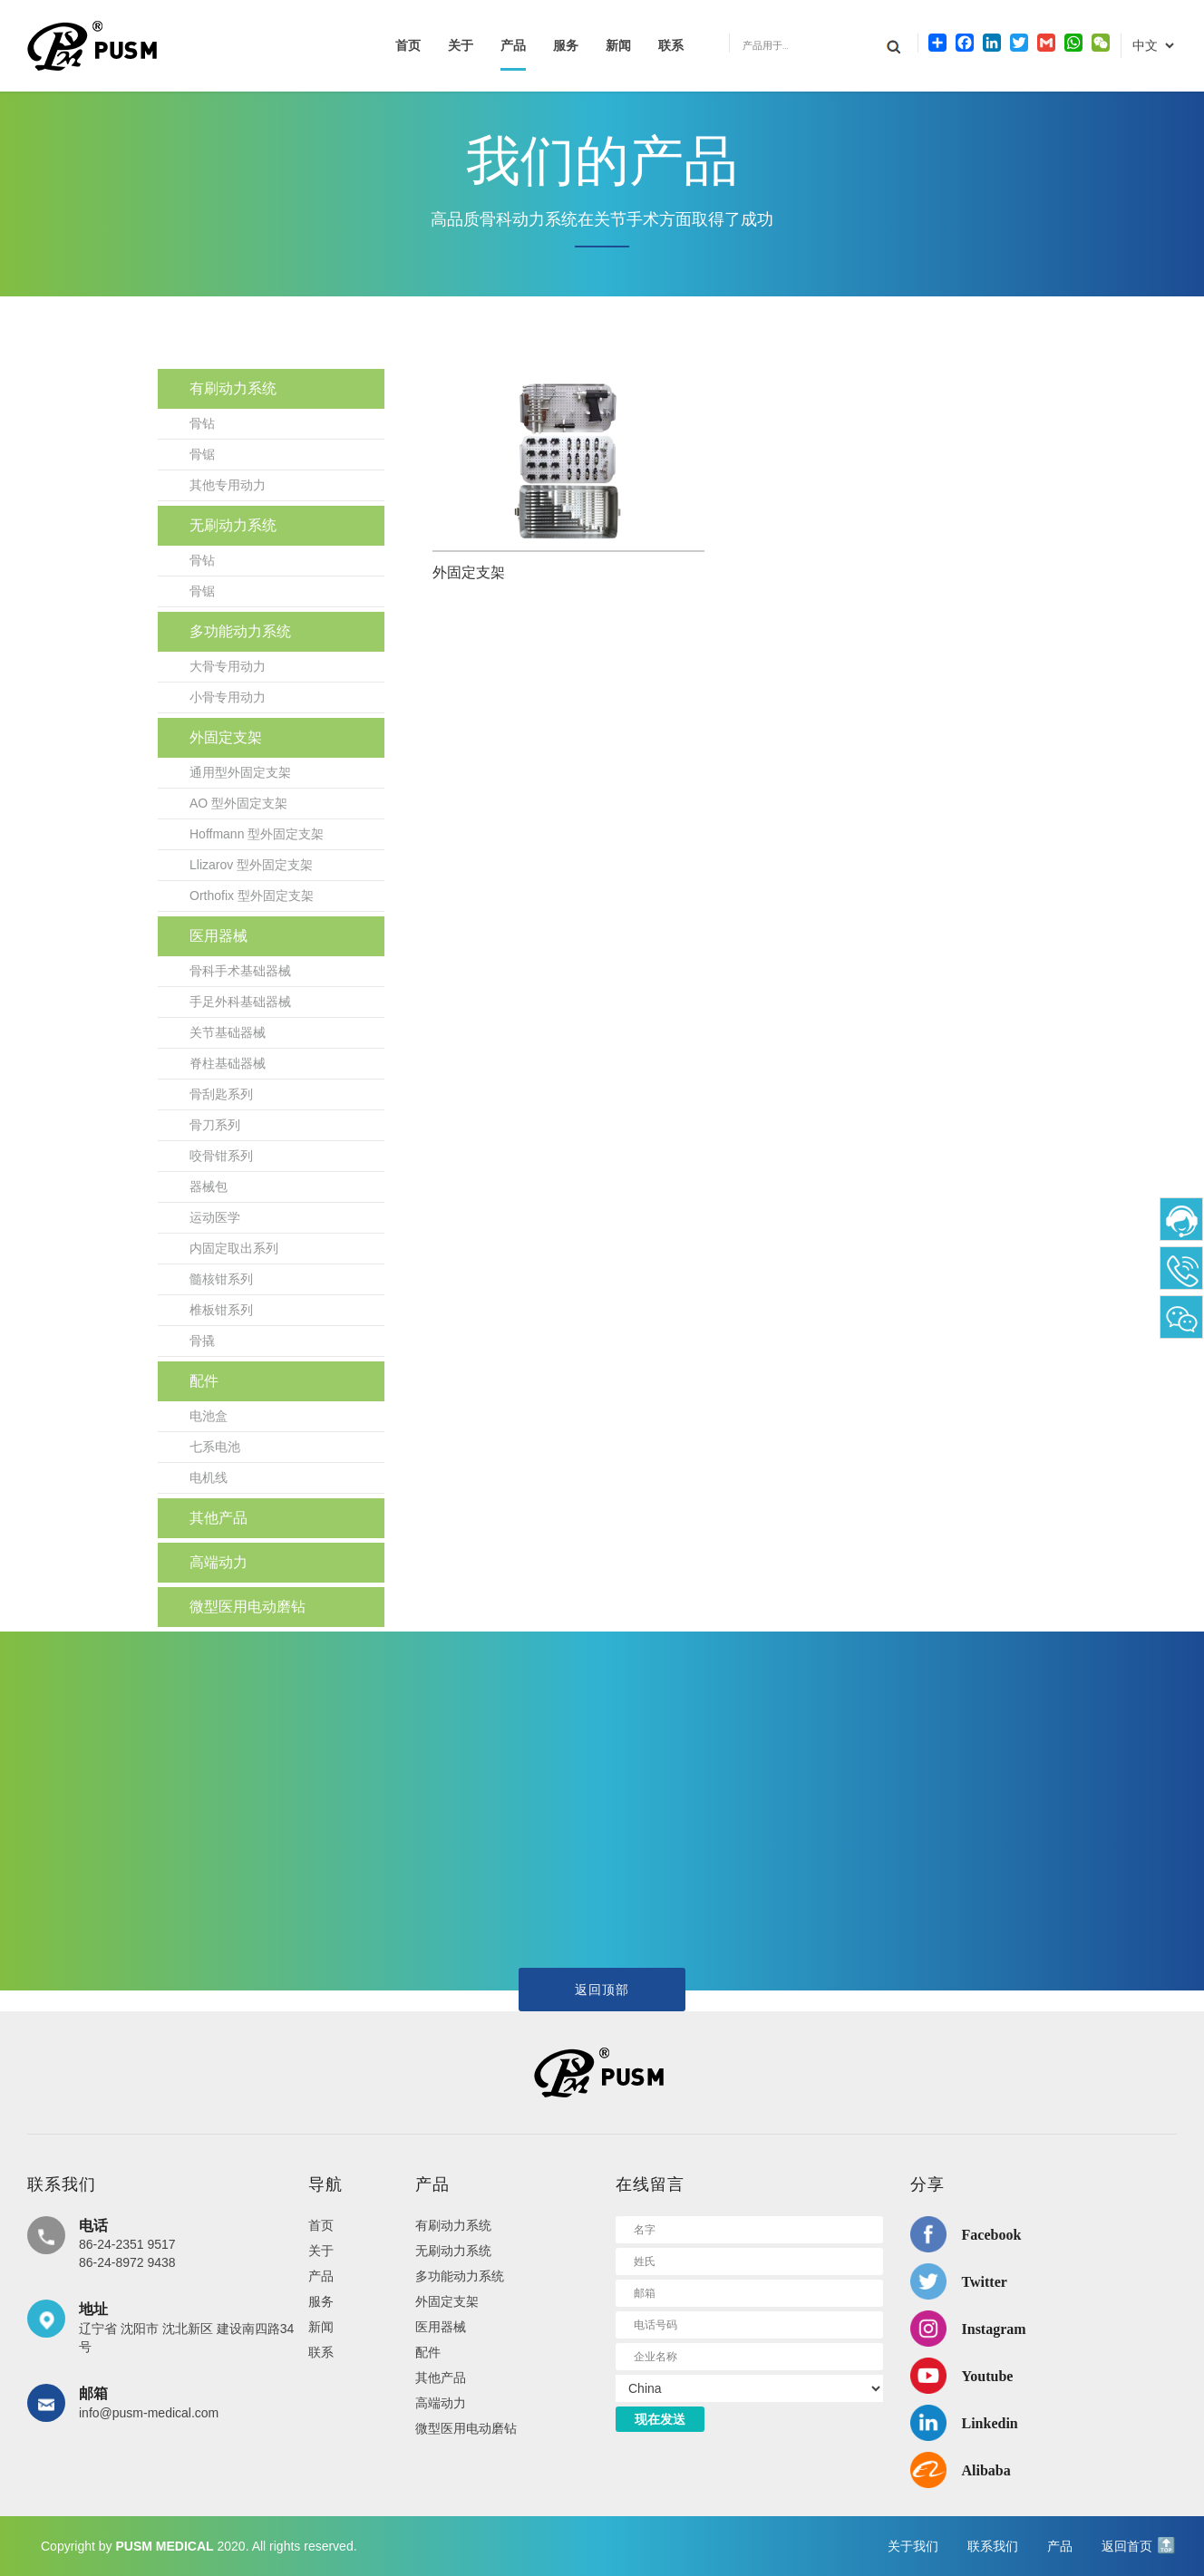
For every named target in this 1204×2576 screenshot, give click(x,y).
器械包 (208, 1186)
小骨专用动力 (227, 697)
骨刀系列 (214, 1125)
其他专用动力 (227, 485)
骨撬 (202, 1340)
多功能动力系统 (240, 631)
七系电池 (214, 1446)
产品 (513, 45)
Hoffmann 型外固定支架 (256, 834)
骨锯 (202, 454)
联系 (671, 45)
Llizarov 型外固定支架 (251, 864)
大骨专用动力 (227, 666)
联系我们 (992, 2546)
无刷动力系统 (233, 525)
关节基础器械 (227, 1032)
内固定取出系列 (233, 1248)
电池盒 (208, 1416)
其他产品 (218, 1517)
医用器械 (218, 936)
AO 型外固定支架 (238, 803)
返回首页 (1127, 2546)
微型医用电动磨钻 (247, 1606)
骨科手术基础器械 (240, 971)
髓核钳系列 (221, 1279)
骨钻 (202, 423)
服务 (565, 45)
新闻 (618, 45)
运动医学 (214, 1217)
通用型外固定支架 (240, 772)
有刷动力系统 (233, 388)
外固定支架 (225, 737)
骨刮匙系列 (221, 1094)
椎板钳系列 (221, 1310)
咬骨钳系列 (221, 1155)
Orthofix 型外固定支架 (251, 895)
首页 (408, 45)
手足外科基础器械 (240, 1001)
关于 (460, 45)
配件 (203, 1381)
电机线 (208, 1477)
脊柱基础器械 (227, 1063)
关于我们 (913, 2546)
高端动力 (218, 1562)
